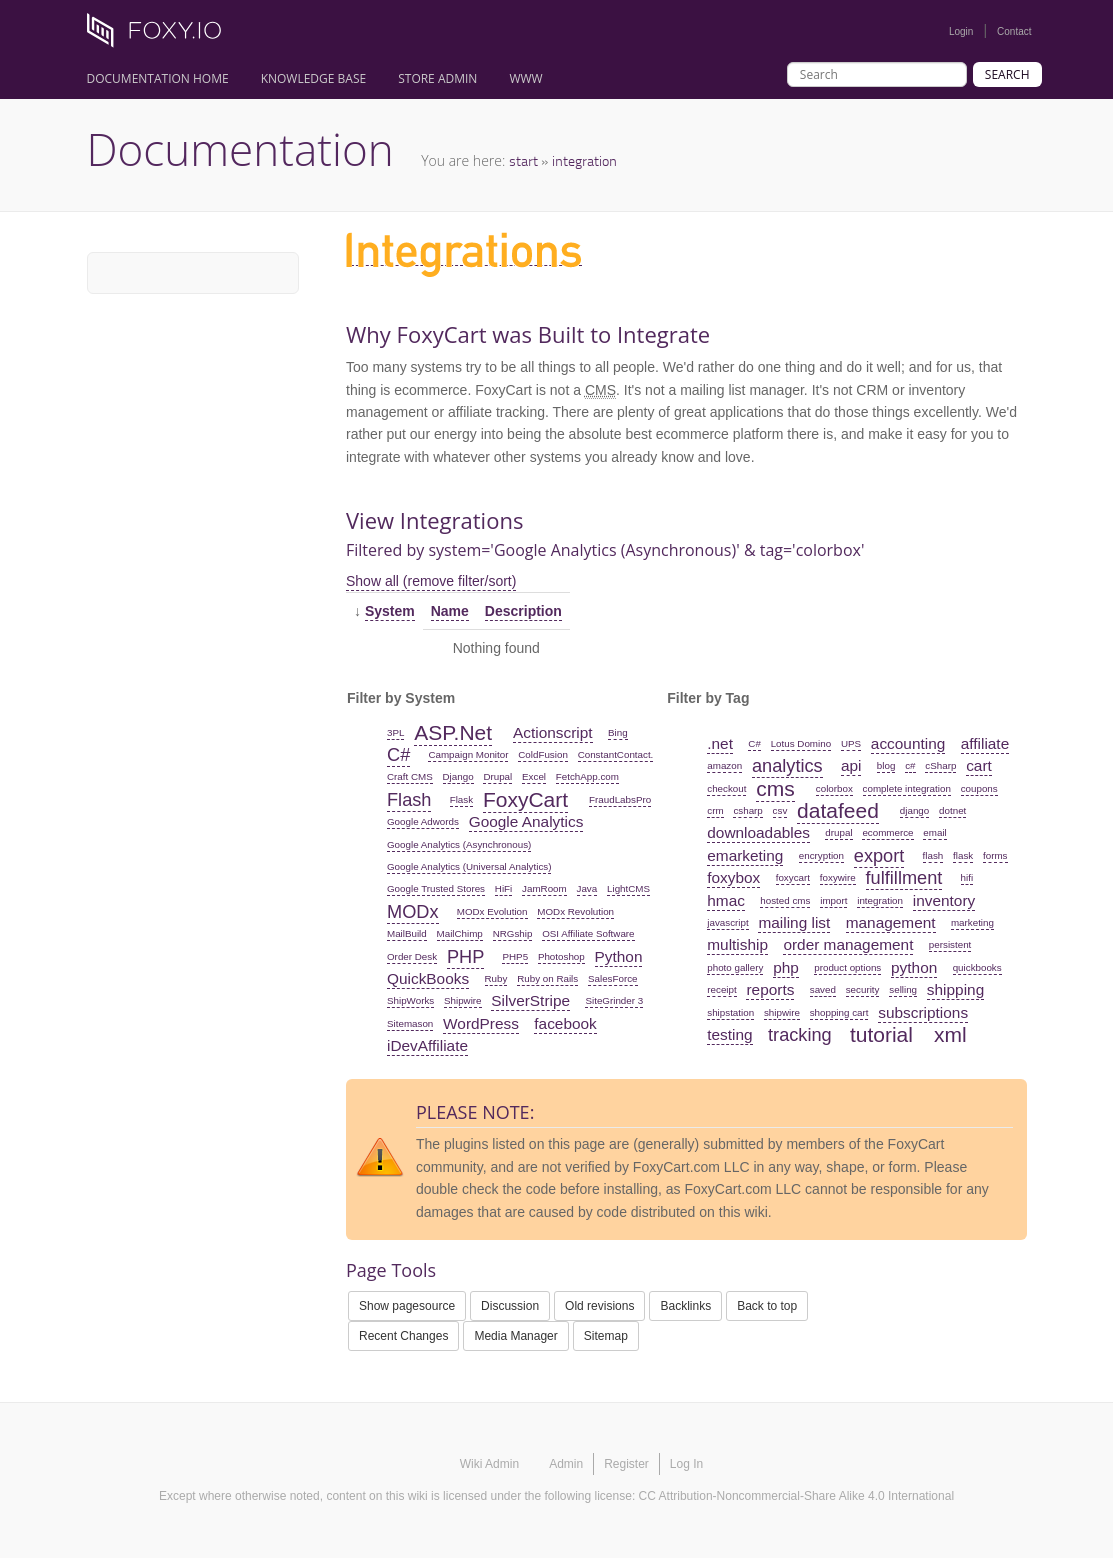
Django (458, 776)
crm (715, 810)
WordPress (481, 1023)
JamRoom (544, 888)
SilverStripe (530, 1000)
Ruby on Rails (547, 978)
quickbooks (977, 967)
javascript (727, 922)
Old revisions (599, 1306)
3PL (395, 732)
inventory (944, 900)
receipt (721, 989)
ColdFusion (543, 754)
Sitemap (606, 1336)
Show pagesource (407, 1306)
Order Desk (412, 956)
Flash (409, 800)
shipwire (782, 1012)
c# (910, 765)
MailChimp (460, 933)
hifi (967, 877)
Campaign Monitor (468, 754)
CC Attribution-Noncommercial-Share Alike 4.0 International (796, 1496)
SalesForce (613, 978)
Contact (1014, 31)
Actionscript (553, 732)
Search (1007, 74)
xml (950, 1034)
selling (903, 989)
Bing (618, 732)
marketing (972, 922)
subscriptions (923, 1012)
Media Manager (515, 1336)
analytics (787, 766)
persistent (950, 944)
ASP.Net (453, 732)
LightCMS (628, 888)
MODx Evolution (492, 911)
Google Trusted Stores (436, 888)
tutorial (881, 1034)
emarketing (745, 855)
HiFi (503, 888)
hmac (726, 900)
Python (619, 956)
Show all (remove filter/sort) (431, 581)
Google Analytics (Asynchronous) (459, 844)
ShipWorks (410, 1000)
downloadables (758, 832)
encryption (821, 855)
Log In (686, 1464)
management (891, 922)
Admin (566, 1464)
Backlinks (685, 1306)
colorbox (834, 788)
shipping (955, 989)
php (786, 967)
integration (584, 160)
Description (523, 611)
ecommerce (887, 832)
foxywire (838, 877)
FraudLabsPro (620, 799)
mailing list (794, 922)
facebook (565, 1023)
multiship (737, 944)
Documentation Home (158, 78)
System (390, 611)
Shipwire (463, 1000)
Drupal (497, 776)
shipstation (730, 1012)
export (879, 856)
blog (886, 765)
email (934, 832)
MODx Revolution (575, 911)
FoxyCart (525, 799)
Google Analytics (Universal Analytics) (469, 866)
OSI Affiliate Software (588, 933)
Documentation (240, 149)
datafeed (838, 810)
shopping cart (839, 1012)
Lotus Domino (801, 743)
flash (933, 855)
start (523, 160)
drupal (838, 832)
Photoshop (561, 956)
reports (770, 989)
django (914, 810)
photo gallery (735, 967)
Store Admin (437, 78)
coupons (979, 788)
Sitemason (410, 1023)
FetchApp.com (587, 776)
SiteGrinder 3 (614, 1000)
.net (720, 743)
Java (587, 888)
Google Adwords (423, 821)
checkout (726, 788)
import (833, 900)
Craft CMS (410, 776)
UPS (851, 743)
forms (995, 855)
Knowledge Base (314, 78)
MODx (413, 912)
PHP (465, 957)
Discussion (510, 1306)
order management (848, 944)
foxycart (793, 877)
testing (729, 1034)
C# (398, 755)
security (863, 989)
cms (775, 788)
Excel (534, 776)
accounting (908, 743)
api (851, 765)
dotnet (952, 810)
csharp (747, 810)
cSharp (940, 765)
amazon (724, 765)
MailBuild (407, 933)
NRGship (513, 933)
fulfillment (904, 878)
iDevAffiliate (427, 1045)
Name (450, 611)
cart (979, 765)
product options (847, 967)
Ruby (496, 978)
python (914, 967)
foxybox (733, 877)
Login (961, 31)
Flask (461, 799)
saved (823, 989)
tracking (800, 1035)
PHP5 (515, 956)
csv (780, 810)
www (525, 78)
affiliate (985, 743)
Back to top (767, 1306)
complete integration (907, 788)
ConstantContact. (616, 754)
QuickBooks (428, 978)
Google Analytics (526, 821)
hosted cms (785, 900)
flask (963, 855)
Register (626, 1464)
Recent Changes (403, 1336)
